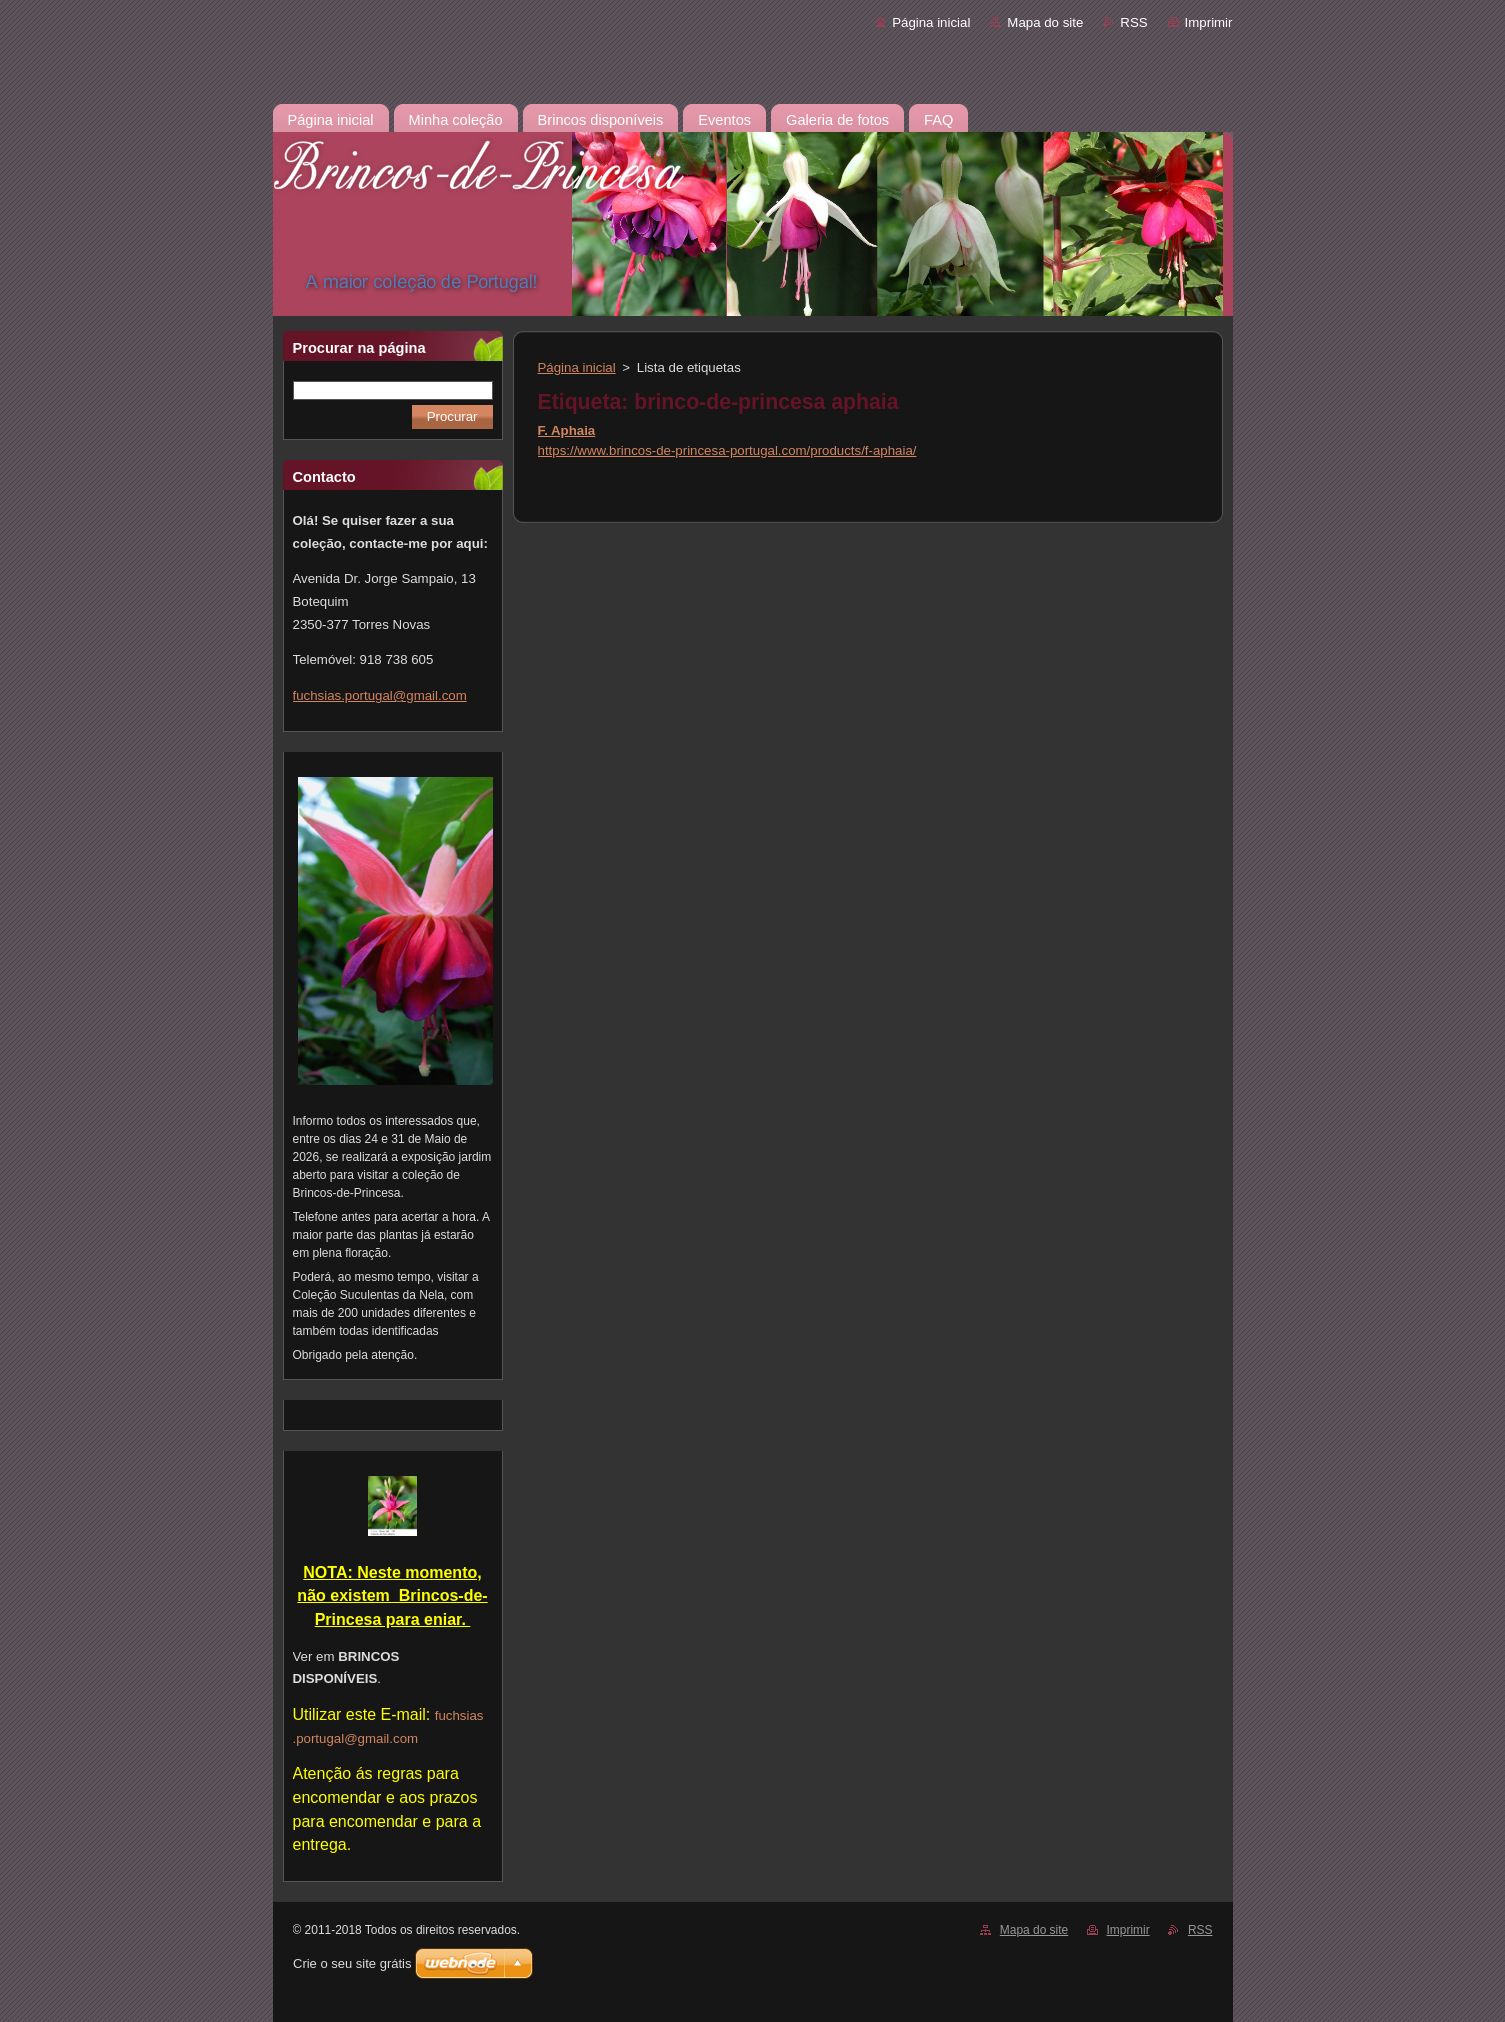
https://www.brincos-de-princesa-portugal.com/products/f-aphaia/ (727, 450)
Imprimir (1209, 22)
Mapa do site (1045, 22)
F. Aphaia (567, 430)
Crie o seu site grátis (352, 1963)
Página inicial (931, 22)
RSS (1133, 22)
